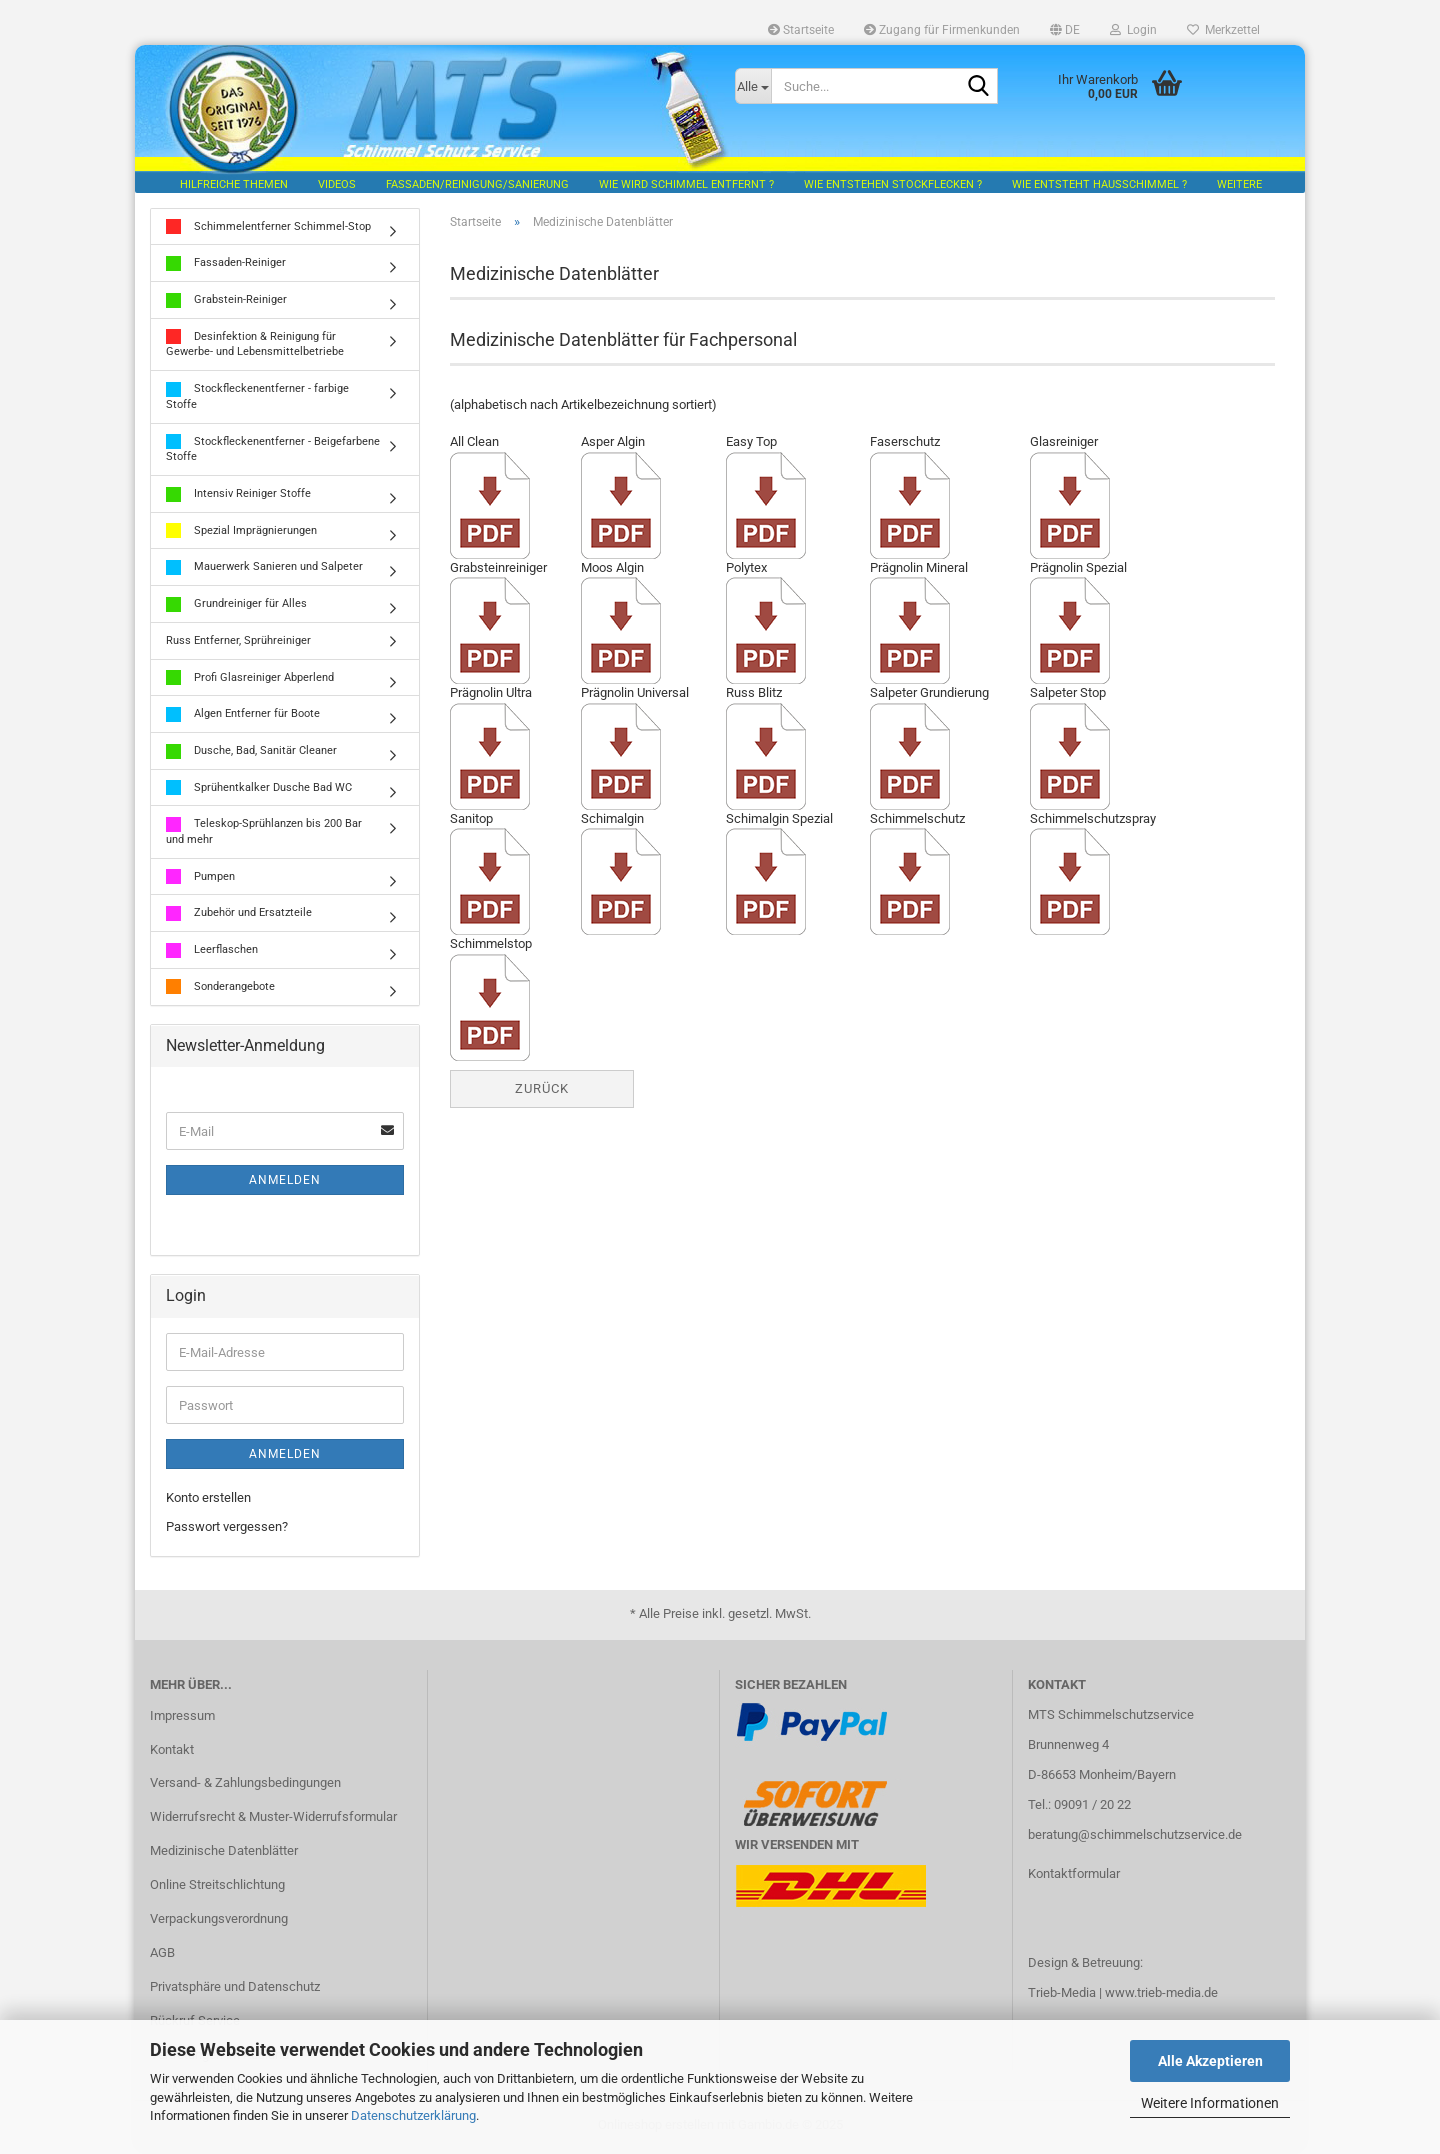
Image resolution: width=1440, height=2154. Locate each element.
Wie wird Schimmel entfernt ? (686, 184)
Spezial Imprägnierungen (241, 533)
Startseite (801, 30)
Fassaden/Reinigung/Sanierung (477, 184)
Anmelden (285, 1183)
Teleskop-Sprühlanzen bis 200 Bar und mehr (264, 833)
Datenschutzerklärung (413, 2115)
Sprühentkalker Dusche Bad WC (259, 790)
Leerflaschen (212, 952)
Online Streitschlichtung (217, 1886)
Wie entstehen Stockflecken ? (893, 184)
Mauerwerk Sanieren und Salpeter (264, 569)
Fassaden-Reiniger (226, 265)
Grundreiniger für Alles (236, 606)
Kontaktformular (1074, 1875)
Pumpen (200, 879)
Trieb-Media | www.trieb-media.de (1123, 1995)
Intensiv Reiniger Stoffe (238, 496)
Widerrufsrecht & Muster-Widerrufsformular (273, 1819)
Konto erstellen (208, 1500)
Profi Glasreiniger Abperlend (250, 679)
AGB (162, 1954)
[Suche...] (753, 86)
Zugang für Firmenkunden (942, 30)
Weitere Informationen (1210, 2103)
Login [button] (1133, 30)
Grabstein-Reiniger (226, 302)
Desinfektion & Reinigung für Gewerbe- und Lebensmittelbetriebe (255, 346)
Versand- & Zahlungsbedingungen (245, 1785)
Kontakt (172, 1751)
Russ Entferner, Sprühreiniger (238, 642)
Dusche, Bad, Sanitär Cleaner (251, 753)
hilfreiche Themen (234, 184)
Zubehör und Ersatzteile (239, 915)
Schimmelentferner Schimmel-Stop (268, 229)
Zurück (542, 1090)
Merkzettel (1223, 30)
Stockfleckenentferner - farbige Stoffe (257, 398)
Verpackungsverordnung (219, 1920)
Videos (337, 184)
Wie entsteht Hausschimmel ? (1099, 184)
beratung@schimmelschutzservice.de (1135, 1836)
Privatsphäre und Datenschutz (235, 1988)
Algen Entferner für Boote (243, 716)
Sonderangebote (220, 989)
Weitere (1239, 184)
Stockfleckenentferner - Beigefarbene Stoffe (273, 451)
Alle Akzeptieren (1210, 2061)
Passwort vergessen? (227, 1528)
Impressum (182, 1717)
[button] (1065, 30)
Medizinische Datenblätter (224, 1853)
